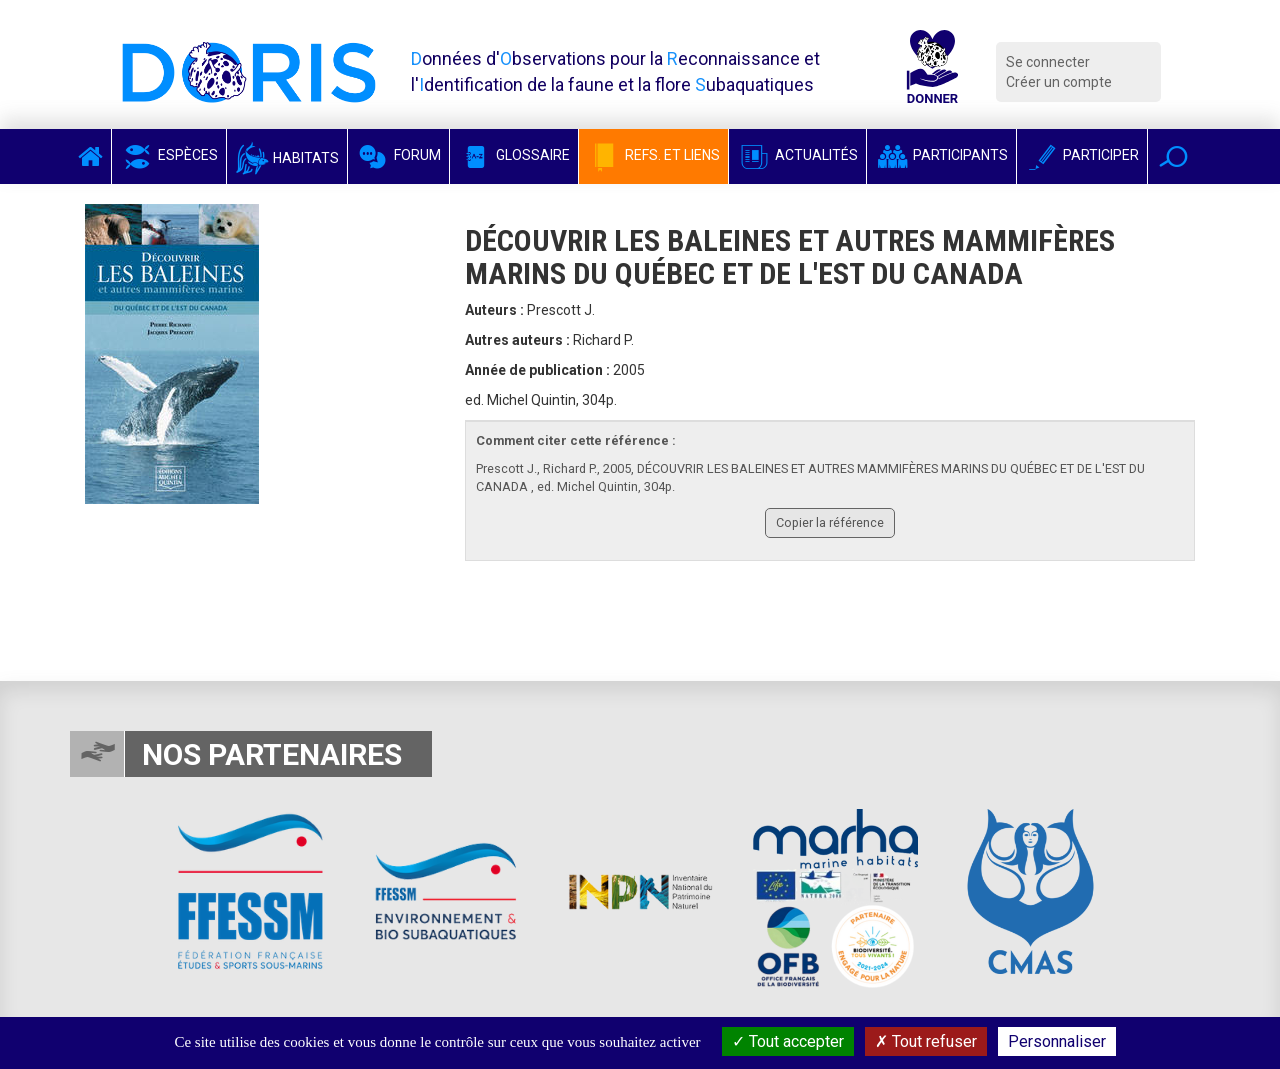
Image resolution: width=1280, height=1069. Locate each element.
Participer (1082, 155)
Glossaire (514, 155)
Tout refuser (926, 1041)
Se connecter (1048, 62)
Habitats (287, 158)
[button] (1173, 156)
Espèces (169, 155)
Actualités (797, 155)
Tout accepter (788, 1041)
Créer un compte (1059, 82)
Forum (398, 155)
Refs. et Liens (653, 155)
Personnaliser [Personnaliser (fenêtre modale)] (1057, 1041)
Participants (941, 155)
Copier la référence (830, 522)
